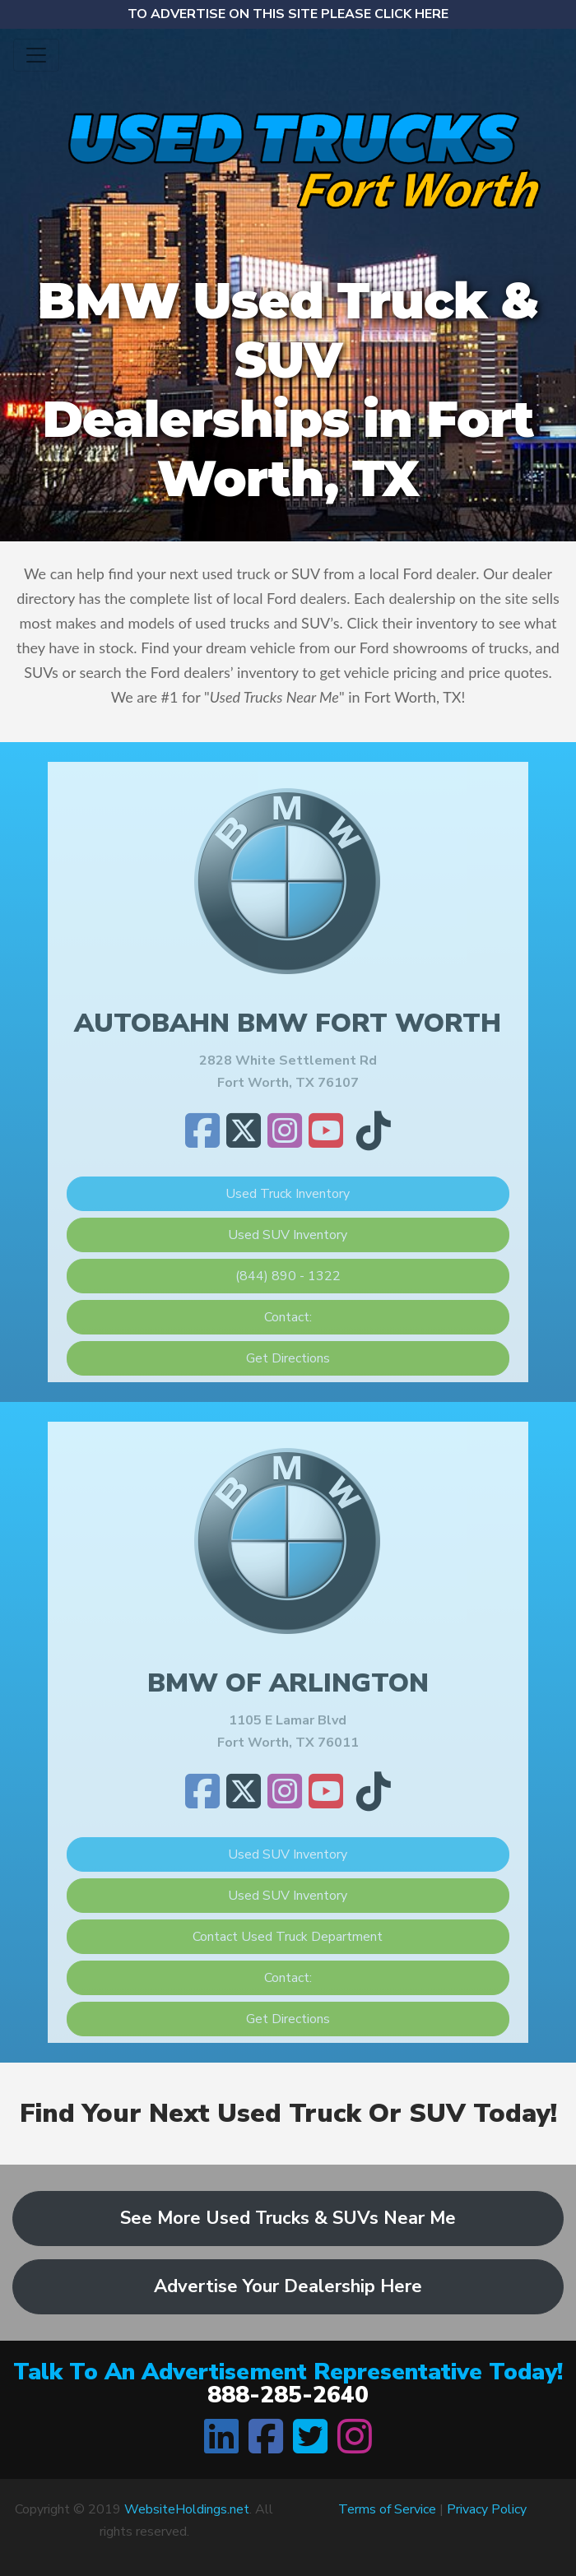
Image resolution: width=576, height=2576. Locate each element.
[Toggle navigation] (36, 55)
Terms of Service (387, 2509)
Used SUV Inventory (287, 1235)
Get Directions (288, 1358)
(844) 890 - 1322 (288, 1276)
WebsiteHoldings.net (186, 2509)
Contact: (288, 1317)
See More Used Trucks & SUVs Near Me (288, 2218)
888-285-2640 (288, 2395)
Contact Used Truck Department (288, 1937)
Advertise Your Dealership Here (288, 2286)
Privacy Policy (487, 2509)
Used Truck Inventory (287, 1194)
